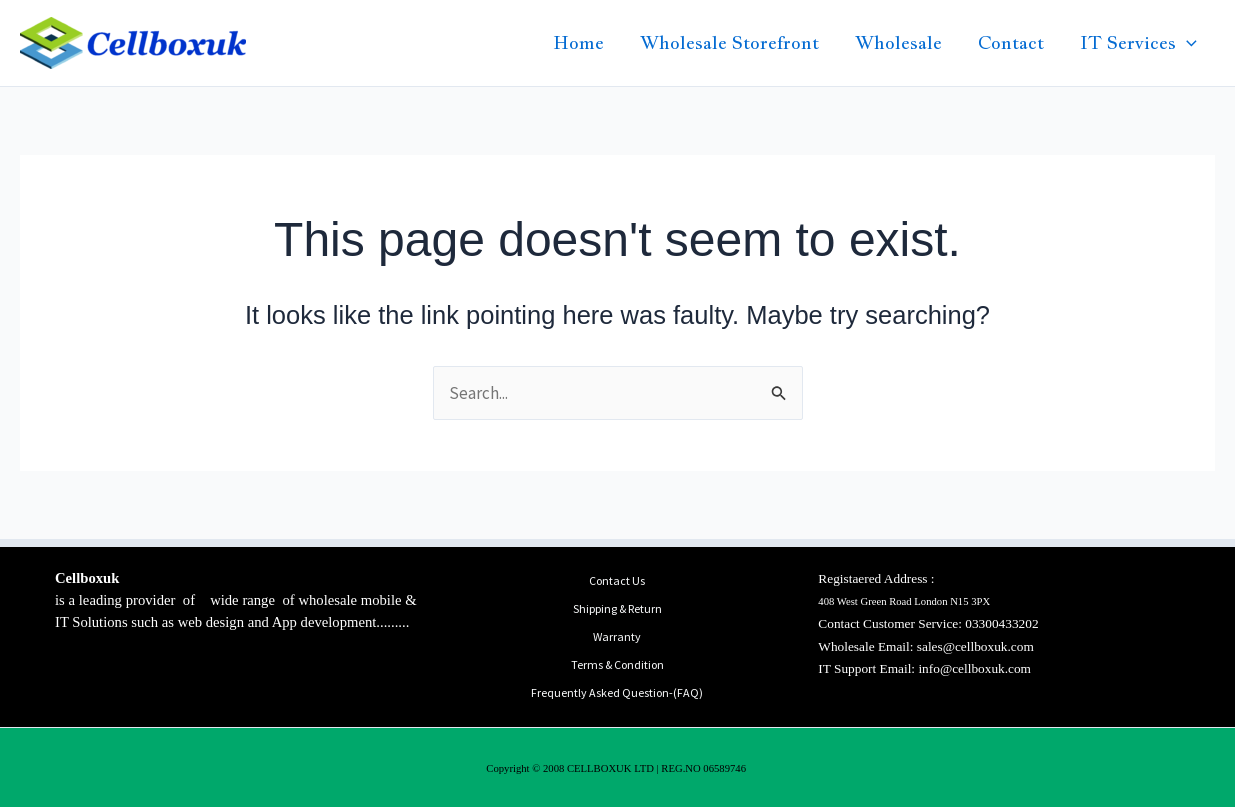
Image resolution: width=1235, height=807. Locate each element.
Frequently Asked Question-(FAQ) (617, 692)
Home (578, 42)
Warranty (617, 636)
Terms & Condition (617, 664)
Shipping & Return (617, 608)
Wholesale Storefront (729, 42)
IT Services (1138, 43)
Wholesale (898, 42)
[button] (1186, 43)
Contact (1011, 42)
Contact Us (617, 580)
